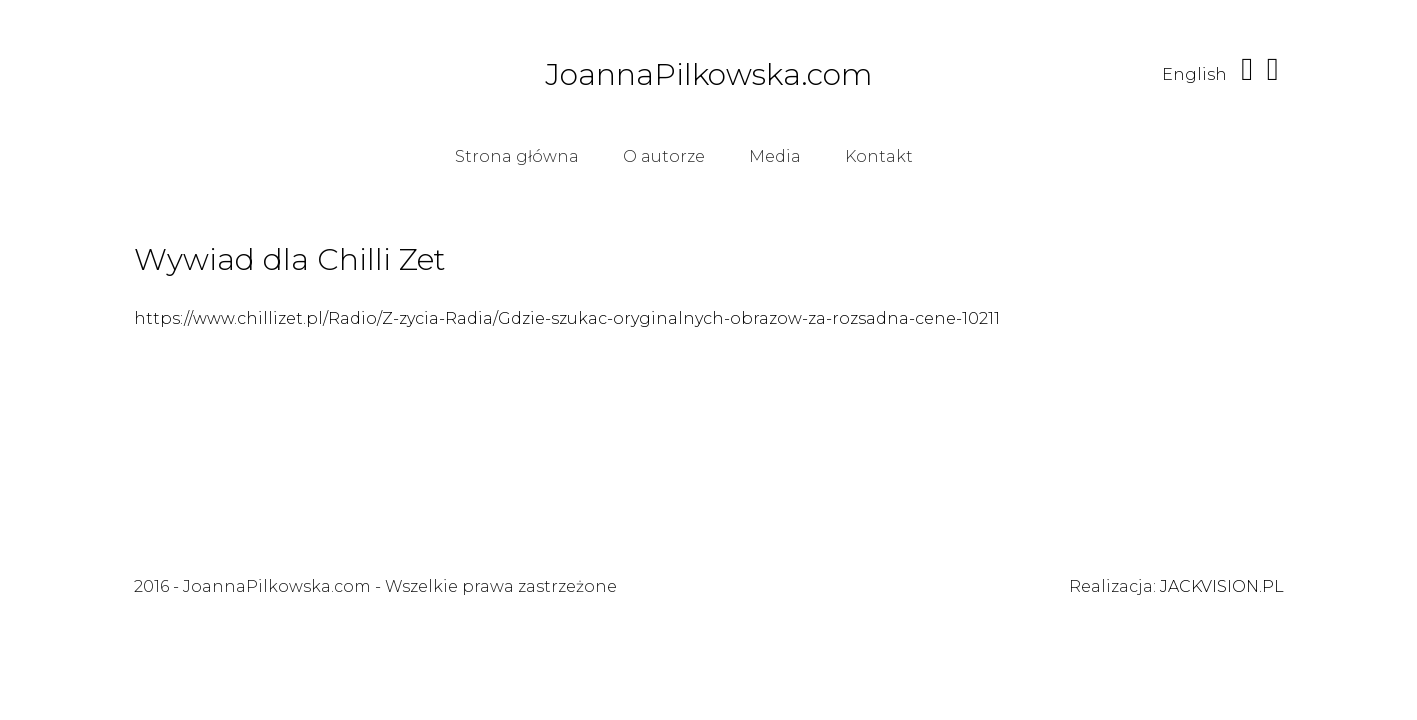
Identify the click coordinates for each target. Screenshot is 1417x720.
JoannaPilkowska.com (709, 75)
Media (775, 156)
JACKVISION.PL (1222, 586)
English (1194, 74)
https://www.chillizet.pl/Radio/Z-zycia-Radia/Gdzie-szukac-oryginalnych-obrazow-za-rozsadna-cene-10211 (567, 318)
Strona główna (517, 156)
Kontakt (879, 156)
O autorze (664, 156)
